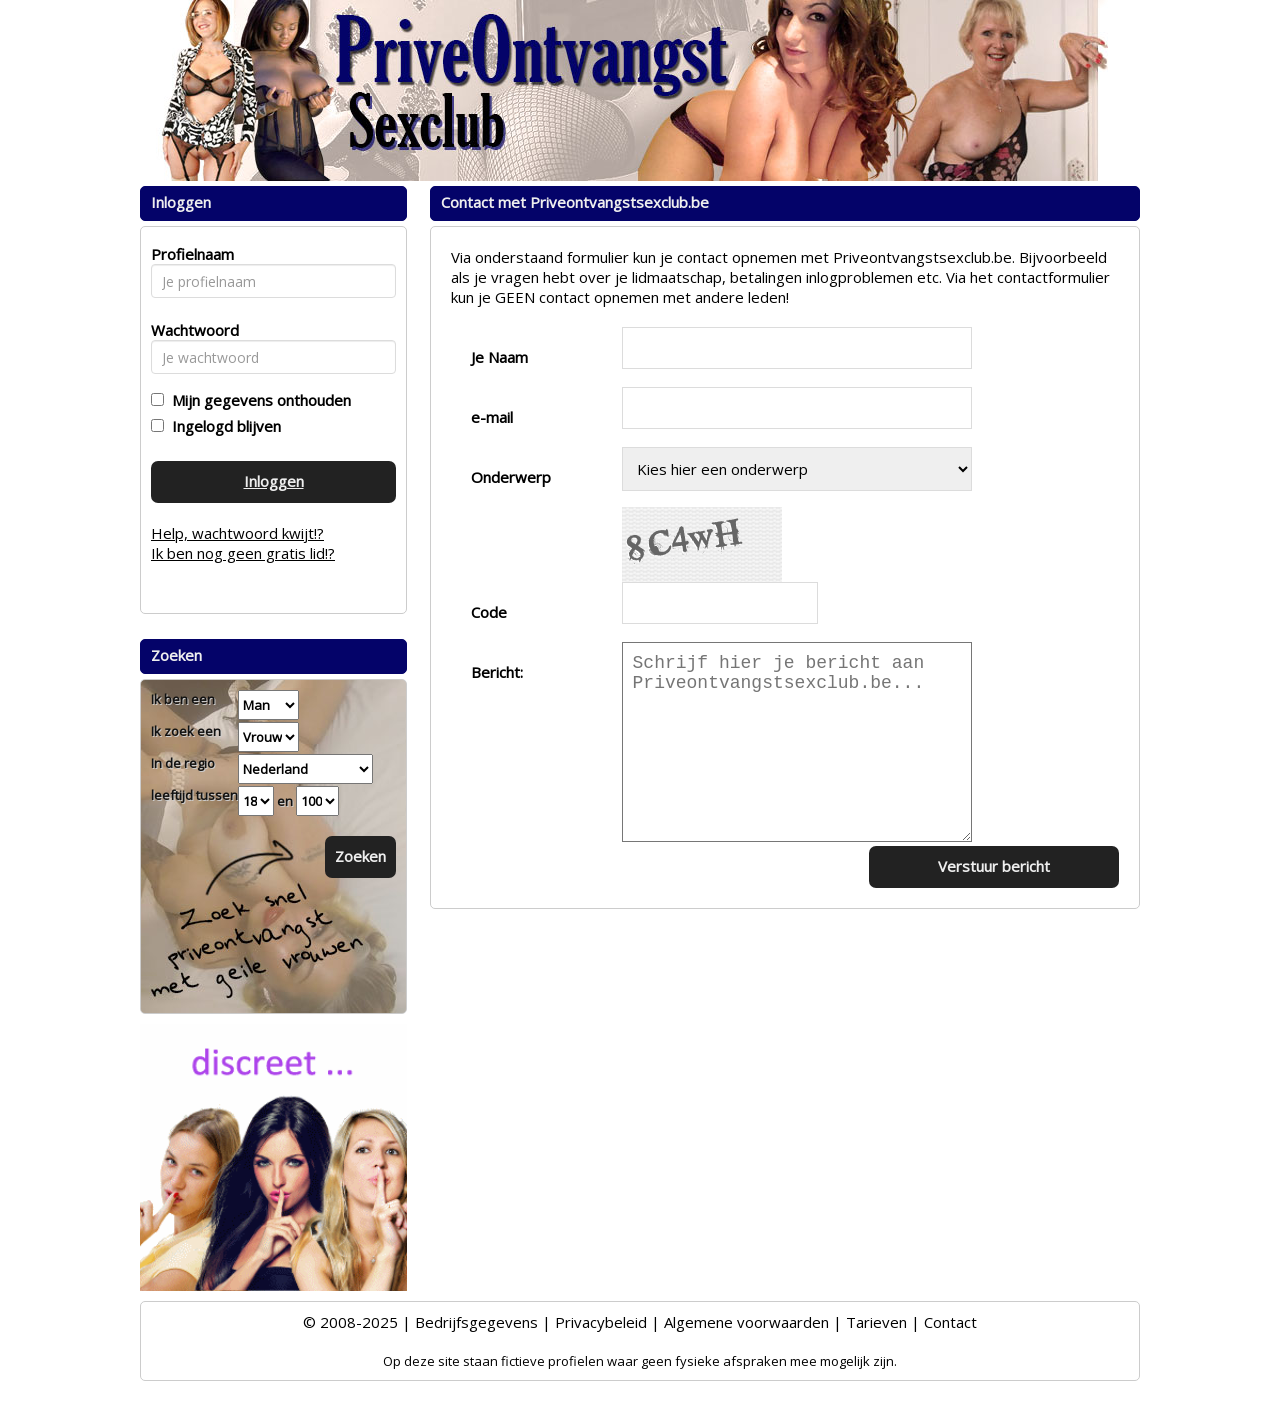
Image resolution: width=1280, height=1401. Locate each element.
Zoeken (360, 856)
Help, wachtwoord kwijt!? (237, 533)
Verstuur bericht (994, 866)
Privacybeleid (601, 1322)
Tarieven (876, 1322)
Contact (950, 1322)
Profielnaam (189, 254)
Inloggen (274, 481)
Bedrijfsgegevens (476, 1322)
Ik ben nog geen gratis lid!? (243, 553)
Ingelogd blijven (222, 426)
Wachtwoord (189, 330)
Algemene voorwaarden (746, 1322)
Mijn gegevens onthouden (257, 400)
